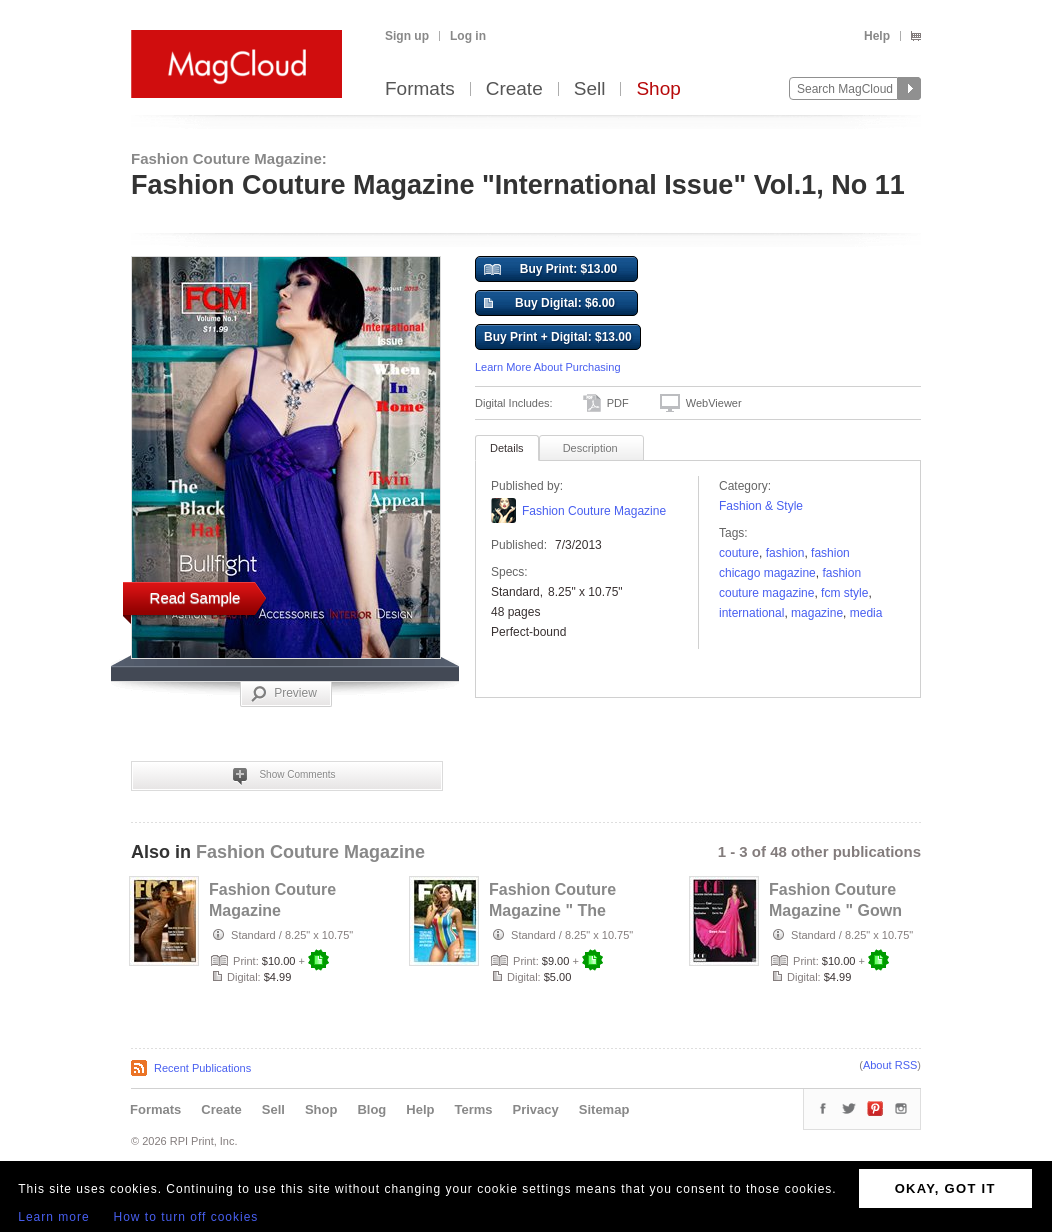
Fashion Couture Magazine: (229, 158)
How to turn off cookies (186, 1217)
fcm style (844, 593)
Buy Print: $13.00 (550, 270)
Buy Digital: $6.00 (549, 304)
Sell (590, 89)
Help (877, 36)
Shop (658, 89)
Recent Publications (202, 1068)
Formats (420, 89)
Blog (371, 1109)
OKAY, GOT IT (945, 1188)
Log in (468, 36)
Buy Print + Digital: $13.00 (558, 337)
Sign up (407, 36)
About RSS (890, 1065)
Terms (473, 1109)
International (751, 613)
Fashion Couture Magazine (594, 511)
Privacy (536, 1109)
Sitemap (604, 1109)
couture (739, 553)
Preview (284, 694)
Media (866, 613)
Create (514, 89)
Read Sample (195, 597)
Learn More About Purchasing (548, 367)
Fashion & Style (761, 506)
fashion (785, 553)
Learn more (53, 1217)
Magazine (817, 613)
